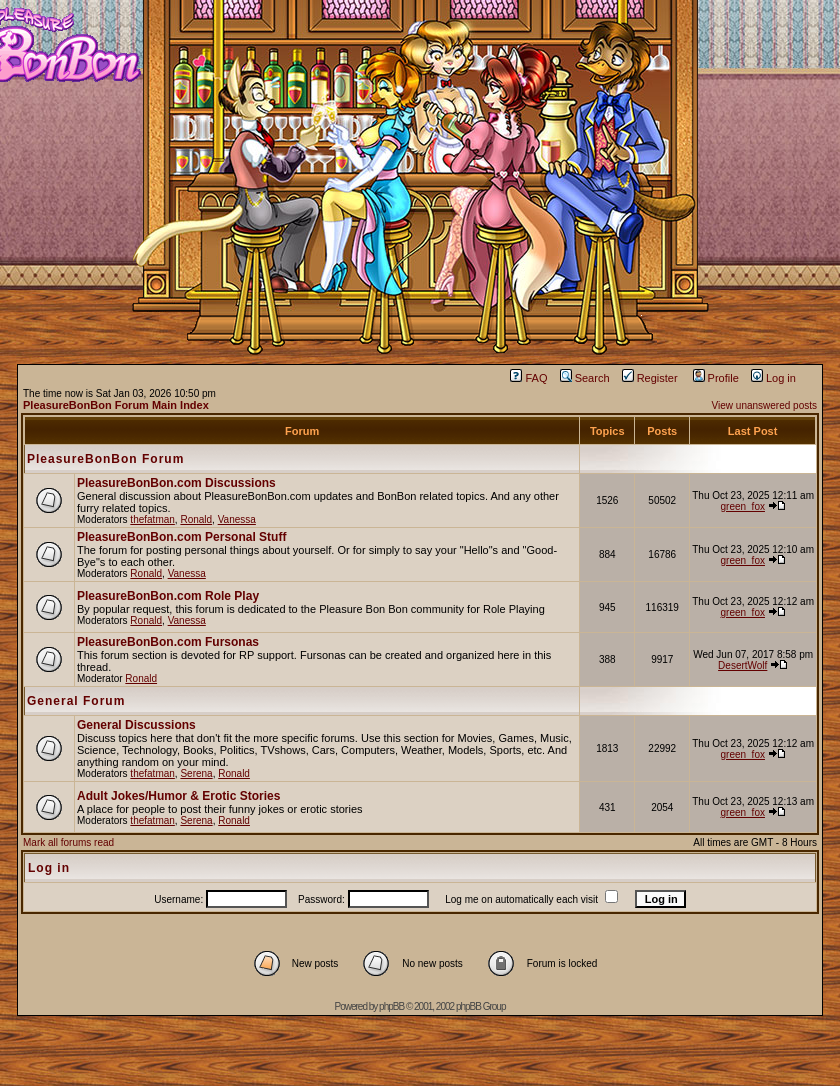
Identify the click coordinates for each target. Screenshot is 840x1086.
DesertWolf (742, 665)
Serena (196, 773)
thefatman (152, 519)
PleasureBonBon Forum (105, 459)
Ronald (196, 519)
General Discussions (136, 725)
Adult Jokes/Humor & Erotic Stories (178, 796)
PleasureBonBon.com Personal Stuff (181, 537)
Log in (773, 378)
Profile (716, 378)
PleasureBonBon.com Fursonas (168, 642)
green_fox (742, 506)
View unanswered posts (764, 405)
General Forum (76, 701)
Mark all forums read (68, 842)
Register (650, 378)
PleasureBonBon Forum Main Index (116, 405)
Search (585, 378)
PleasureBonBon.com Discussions (176, 483)
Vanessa (237, 519)
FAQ (528, 378)
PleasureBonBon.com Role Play (168, 596)
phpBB (391, 1006)
